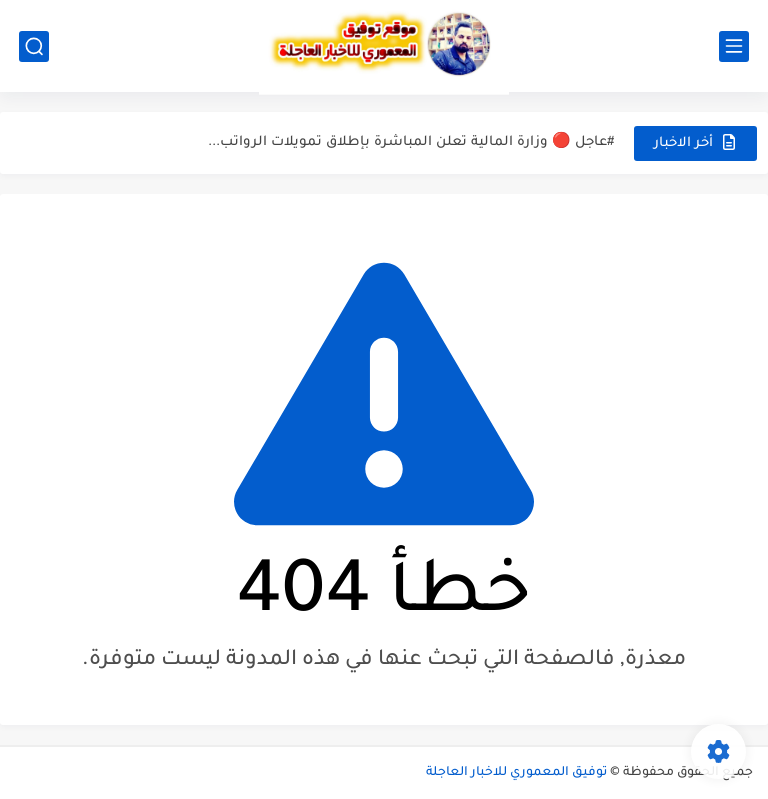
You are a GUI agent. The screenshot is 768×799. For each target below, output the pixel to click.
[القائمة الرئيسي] (734, 46)
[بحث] (34, 46)
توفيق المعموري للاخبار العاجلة (516, 773)
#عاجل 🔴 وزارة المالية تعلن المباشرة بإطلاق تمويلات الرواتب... (411, 142)
